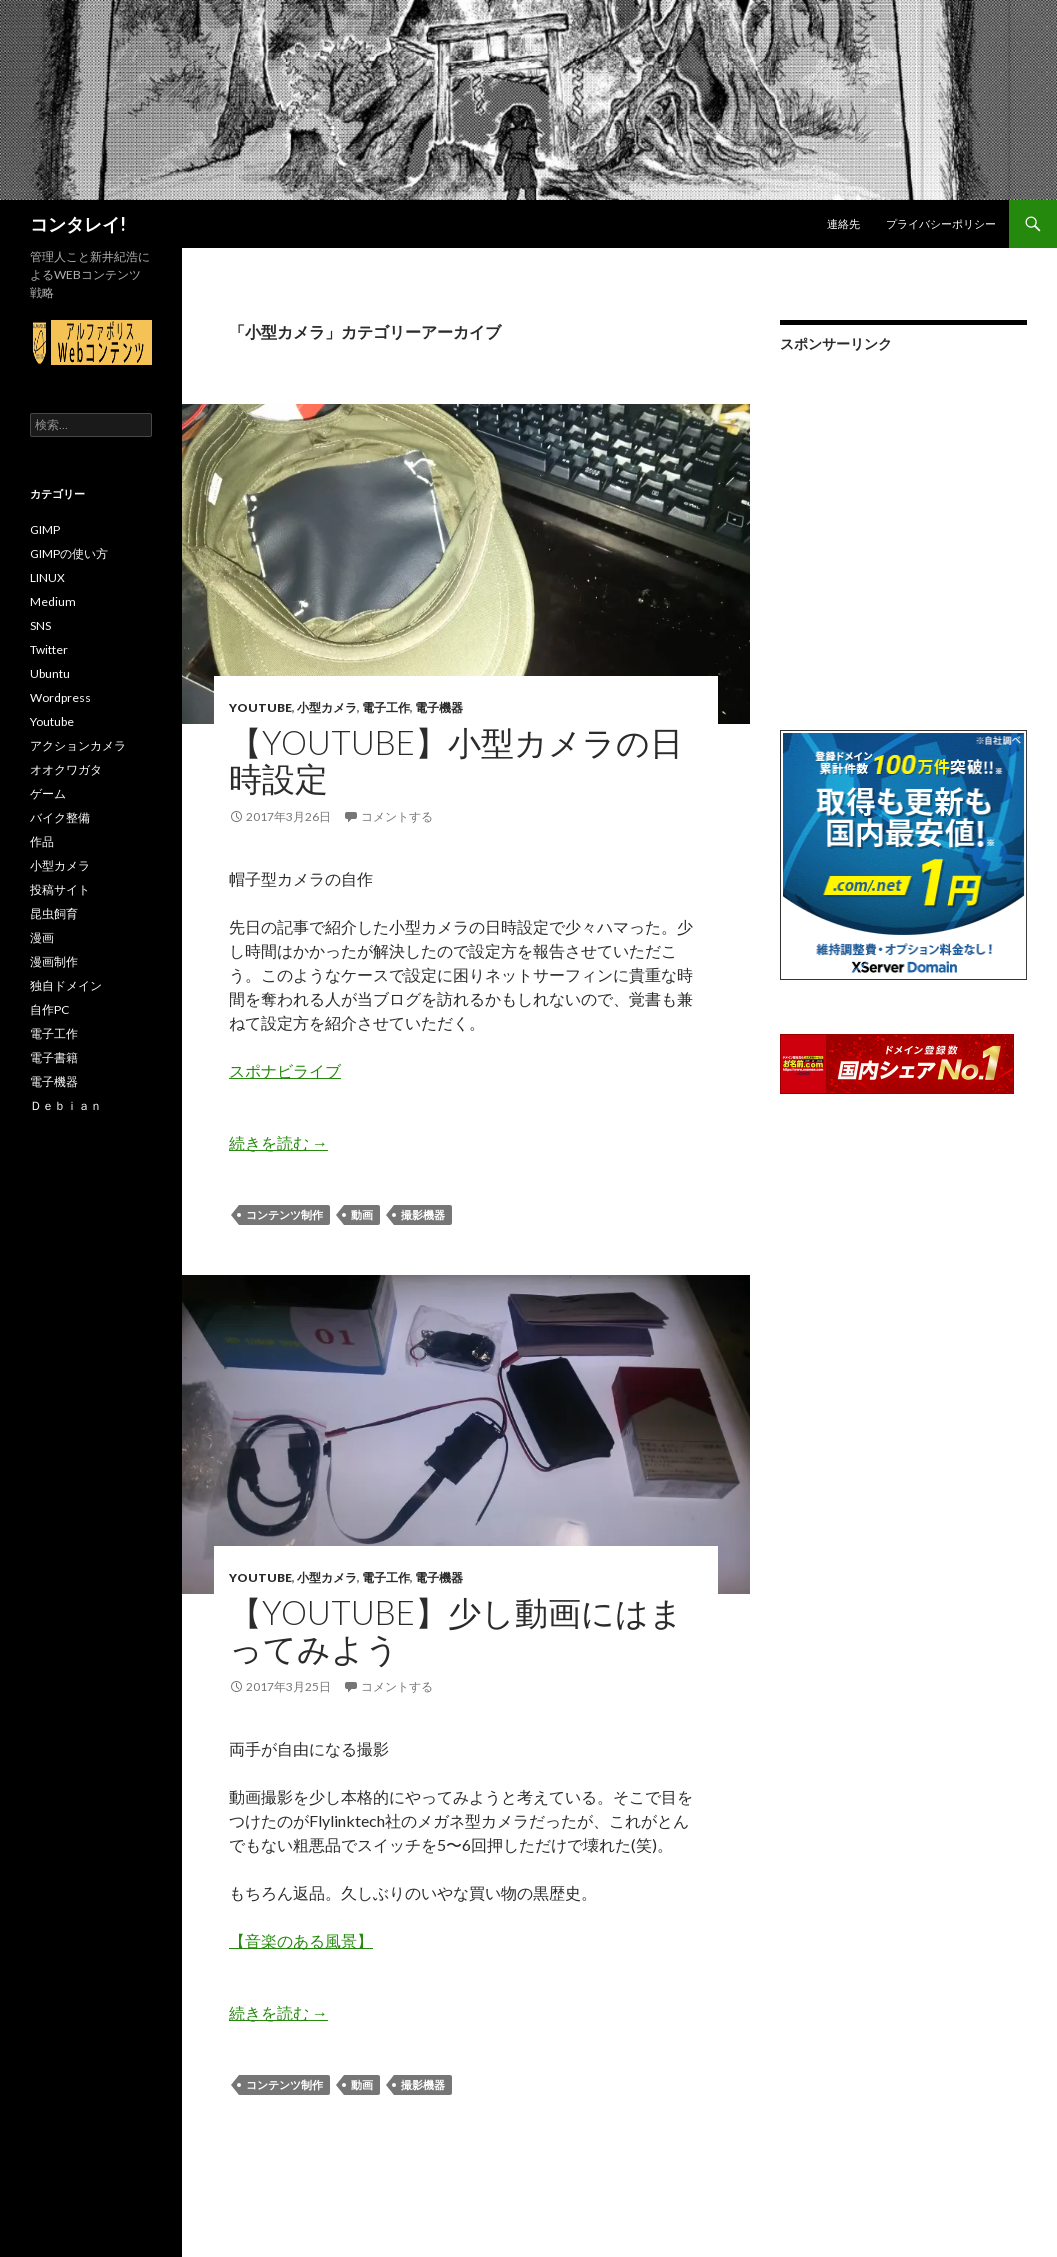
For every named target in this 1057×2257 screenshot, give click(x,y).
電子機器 (439, 707)
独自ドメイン (66, 985)
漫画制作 (54, 961)
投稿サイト (60, 889)
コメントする (397, 816)
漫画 (42, 937)
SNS (40, 625)
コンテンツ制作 (284, 1214)
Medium (53, 601)
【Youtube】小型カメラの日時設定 (456, 760)
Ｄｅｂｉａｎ (66, 1105)
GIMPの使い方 (69, 553)
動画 (362, 1214)
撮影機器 (423, 1214)
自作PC (49, 1009)
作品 (42, 841)
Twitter (49, 649)
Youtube (260, 707)
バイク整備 (60, 817)
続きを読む (278, 1142)
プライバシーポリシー (941, 223)
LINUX (47, 577)
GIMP (45, 529)
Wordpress (60, 697)
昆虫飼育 (54, 913)
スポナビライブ (285, 1070)
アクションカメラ (78, 745)
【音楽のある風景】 (301, 1940)
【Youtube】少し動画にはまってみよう (456, 1630)
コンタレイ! (78, 224)
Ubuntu (50, 673)
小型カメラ (327, 707)
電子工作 (386, 707)
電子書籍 (54, 1057)
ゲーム (48, 793)
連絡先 (843, 223)
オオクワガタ (66, 769)
